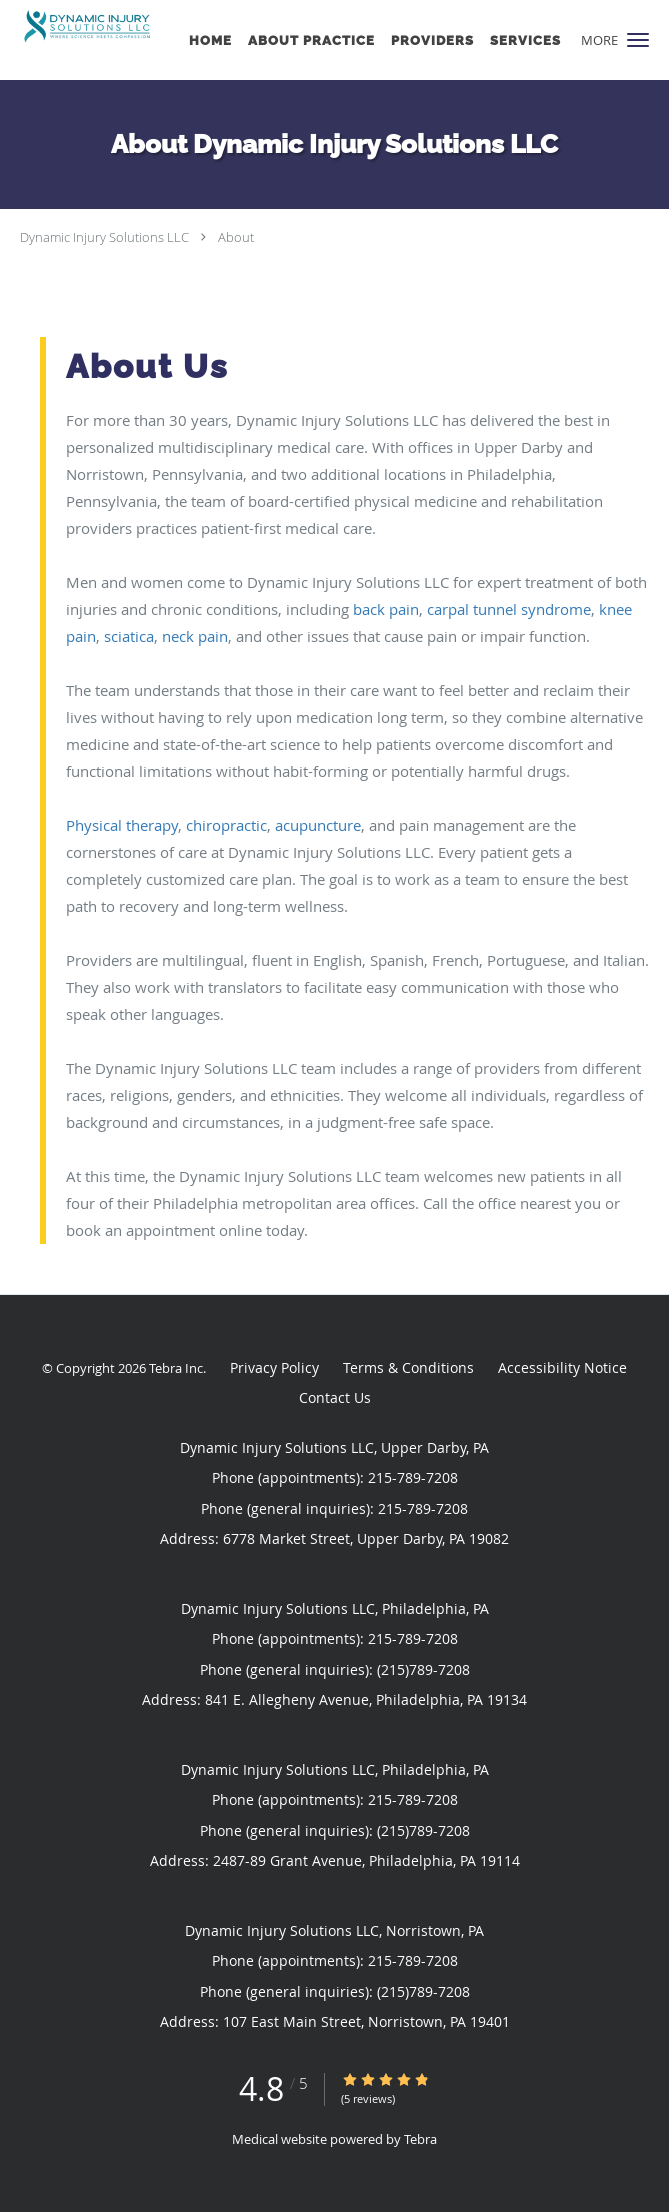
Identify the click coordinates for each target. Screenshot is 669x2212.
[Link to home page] (110, 26)
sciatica (129, 636)
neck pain (195, 636)
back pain (386, 609)
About (236, 237)
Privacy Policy (274, 1367)
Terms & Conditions (408, 1367)
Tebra (420, 2139)
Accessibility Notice (562, 1367)
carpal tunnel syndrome (509, 609)
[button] (638, 40)
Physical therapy (122, 825)
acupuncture (318, 825)
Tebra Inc (176, 1368)
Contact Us (335, 1397)
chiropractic (226, 825)
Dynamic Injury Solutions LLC (104, 237)
